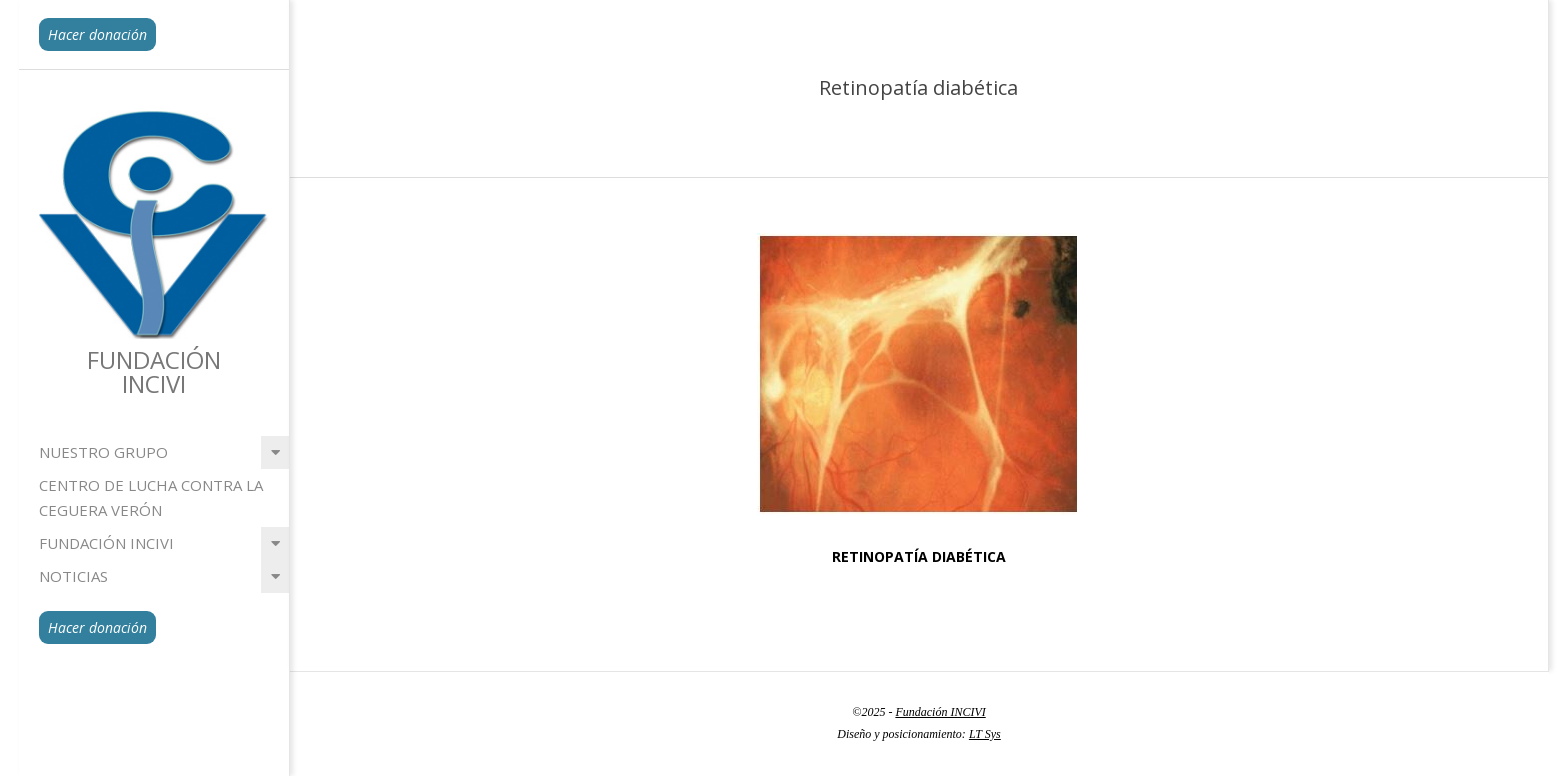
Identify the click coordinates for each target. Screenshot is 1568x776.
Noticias (73, 576)
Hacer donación (97, 34)
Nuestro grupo (103, 452)
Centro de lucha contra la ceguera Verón (151, 497)
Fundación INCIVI (106, 543)
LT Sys (985, 734)
